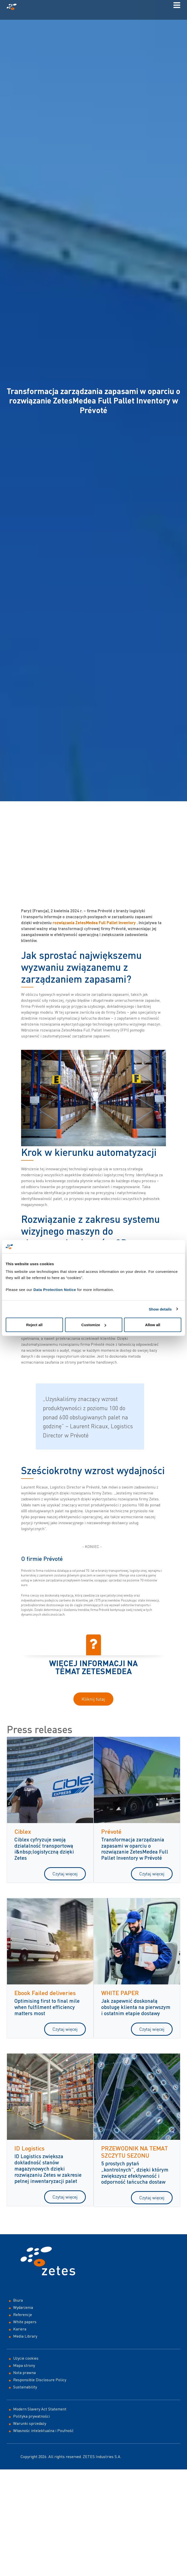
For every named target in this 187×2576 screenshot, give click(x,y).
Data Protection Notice (54, 1290)
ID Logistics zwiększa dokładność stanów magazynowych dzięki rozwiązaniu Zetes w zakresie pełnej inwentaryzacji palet (48, 2168)
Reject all (34, 1325)
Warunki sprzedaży (29, 2423)
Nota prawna (24, 2372)
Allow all (152, 1325)
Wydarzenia (23, 2307)
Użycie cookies (25, 2358)
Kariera (19, 2328)
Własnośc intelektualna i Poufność (43, 2430)
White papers (24, 2321)
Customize (93, 1325)
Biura (18, 2300)
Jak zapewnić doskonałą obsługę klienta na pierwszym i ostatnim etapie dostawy (135, 2007)
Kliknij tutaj (93, 1699)
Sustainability (25, 2386)
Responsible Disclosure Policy (39, 2379)
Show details (160, 1309)
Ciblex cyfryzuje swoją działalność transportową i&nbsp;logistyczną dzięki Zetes (44, 1848)
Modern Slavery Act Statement (39, 2408)
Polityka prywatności (31, 2416)
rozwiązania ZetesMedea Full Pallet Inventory (94, 922)
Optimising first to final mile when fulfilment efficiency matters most (47, 2007)
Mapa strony (24, 2365)
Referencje (22, 2314)
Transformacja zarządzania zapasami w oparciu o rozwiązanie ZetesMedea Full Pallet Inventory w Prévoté (134, 1848)
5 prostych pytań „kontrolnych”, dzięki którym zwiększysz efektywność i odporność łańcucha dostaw (134, 2172)
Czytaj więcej (65, 1873)
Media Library (25, 2336)
